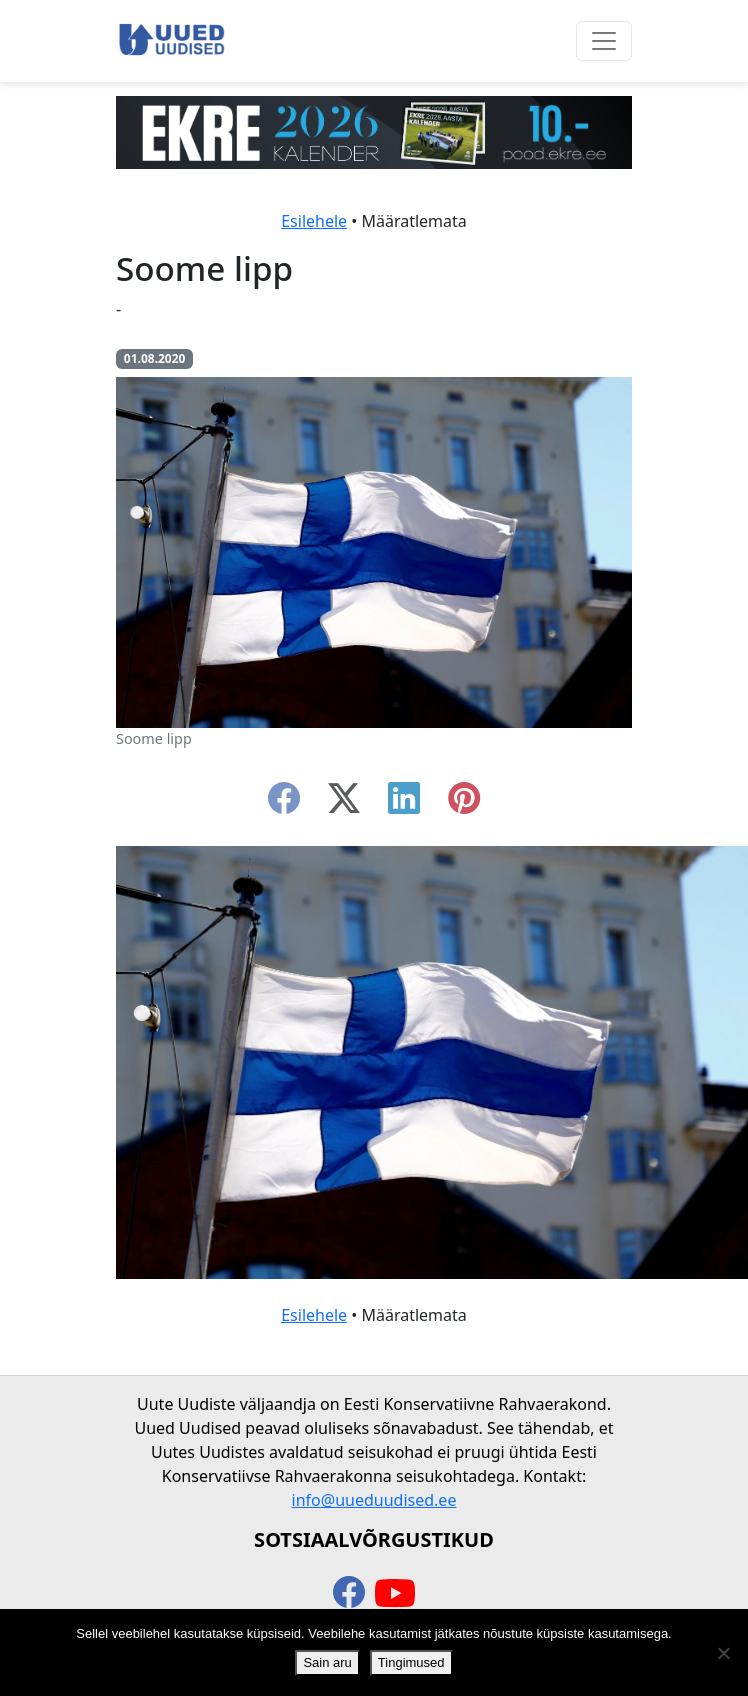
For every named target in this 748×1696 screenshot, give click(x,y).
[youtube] (395, 1594)
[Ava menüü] (604, 41)
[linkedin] (404, 804)
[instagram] (464, 804)
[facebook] (284, 804)
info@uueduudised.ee (374, 1500)
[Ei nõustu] (723, 1653)
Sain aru (327, 1662)
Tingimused (411, 1662)
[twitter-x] (344, 804)
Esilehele (314, 221)
